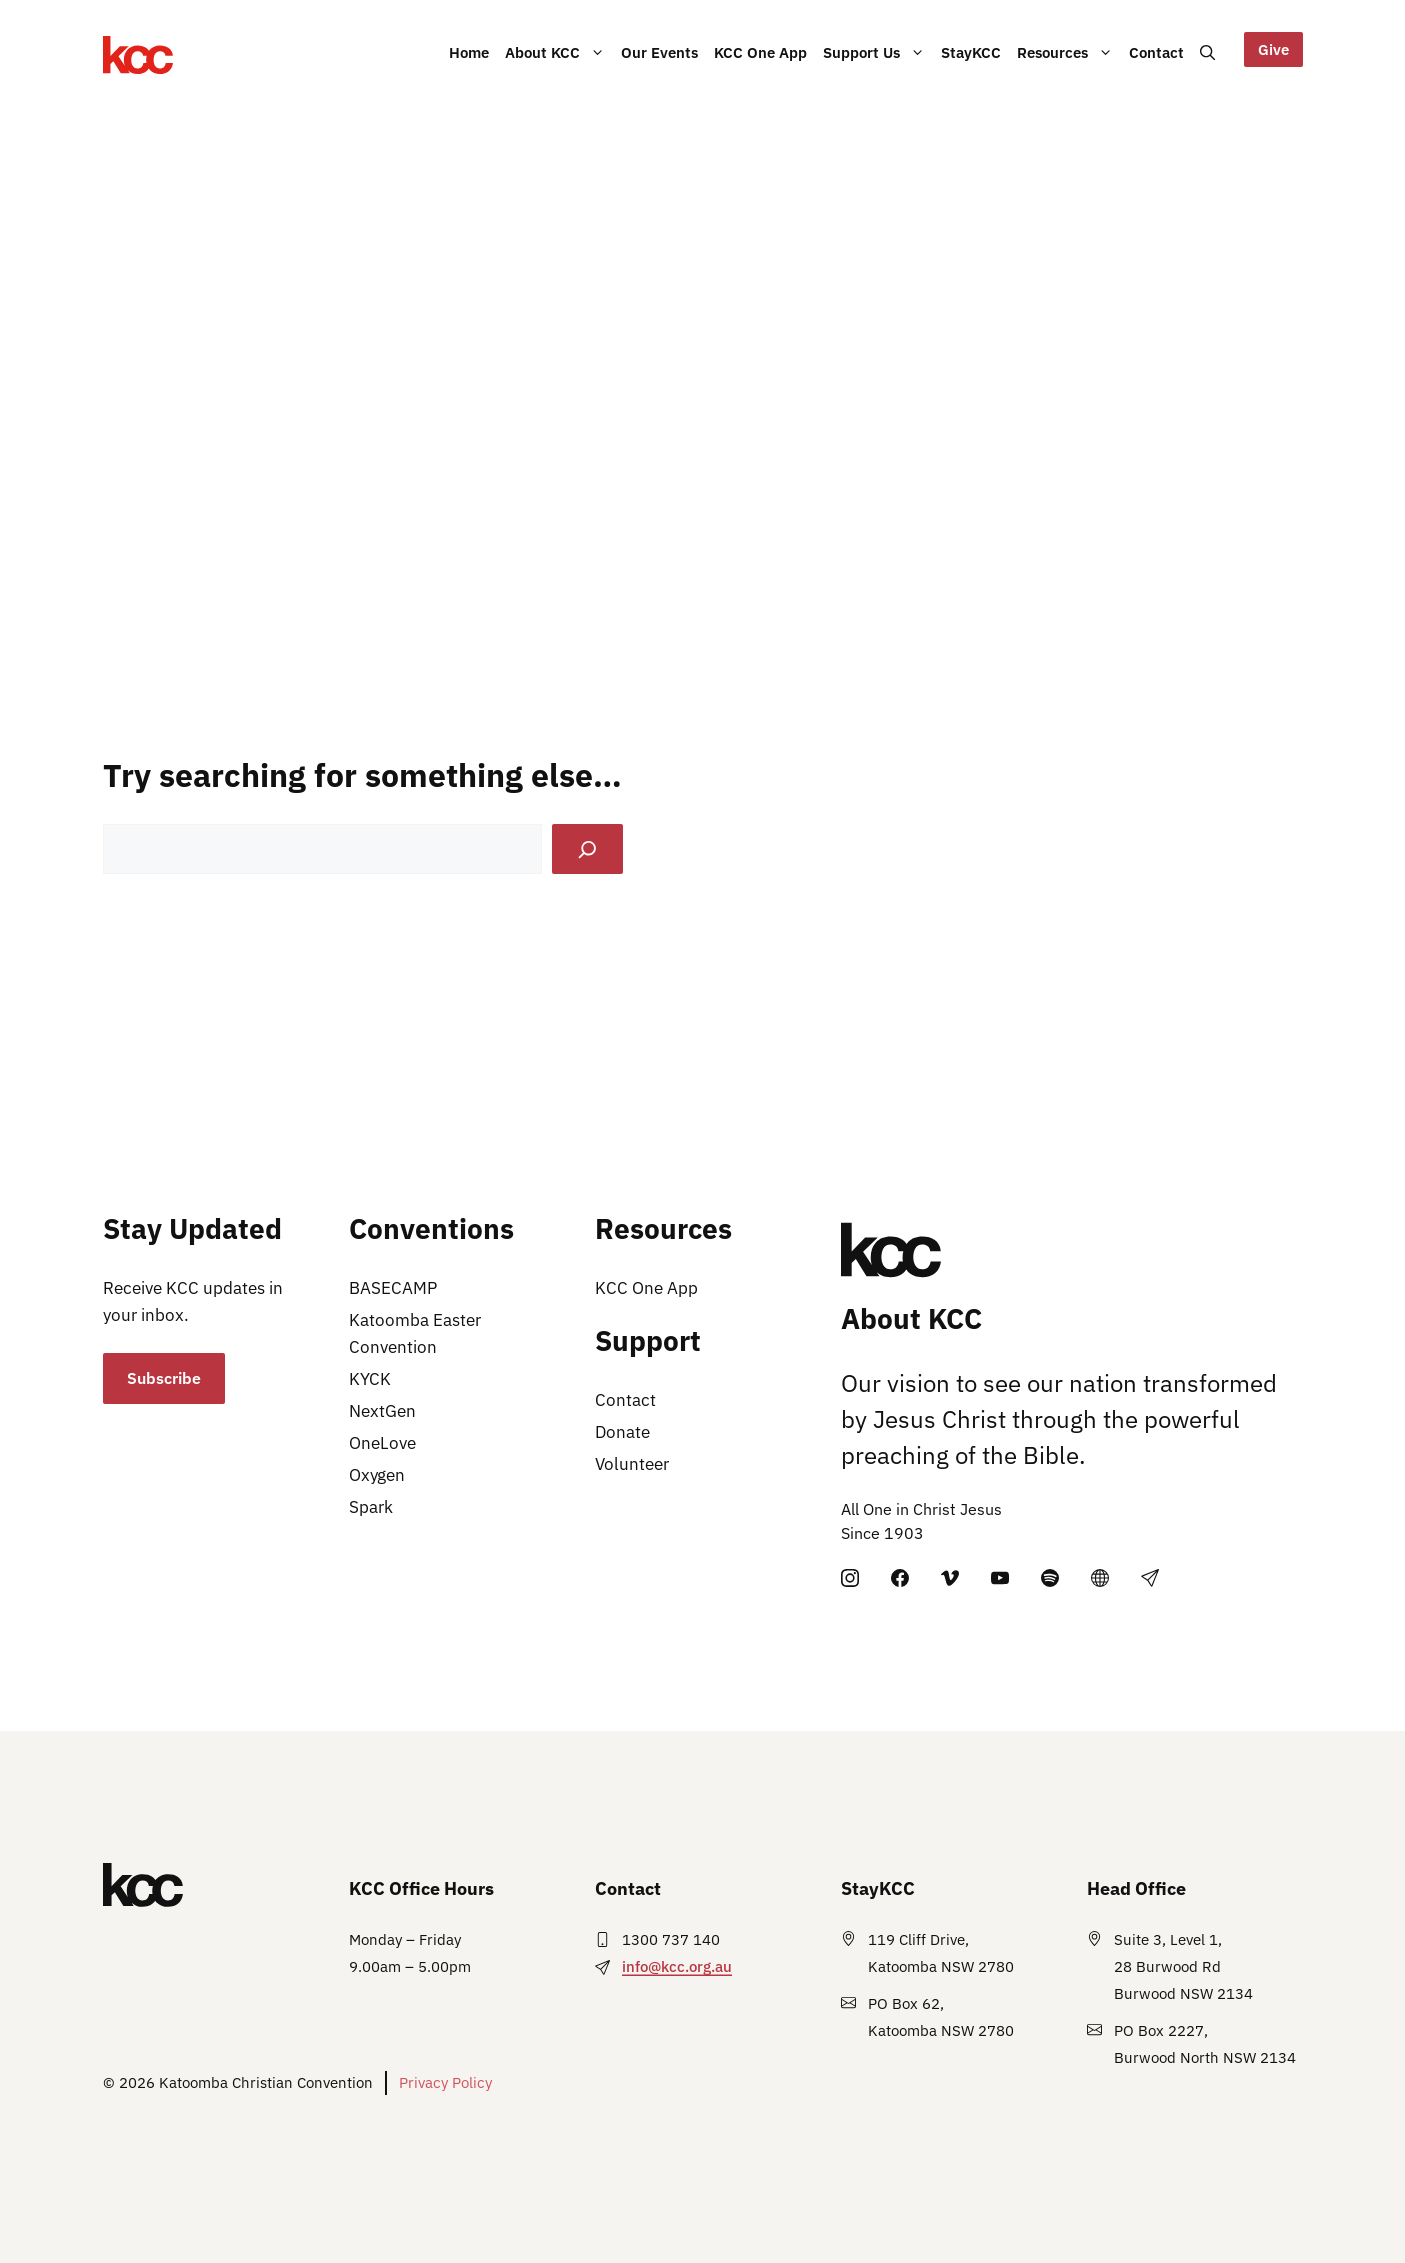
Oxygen (377, 1475)
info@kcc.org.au (677, 1966)
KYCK (370, 1379)
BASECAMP (393, 1288)
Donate (622, 1432)
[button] (1207, 52)
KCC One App (760, 70)
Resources (1069, 65)
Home (469, 52)
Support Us (878, 65)
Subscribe (164, 1378)
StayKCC (971, 70)
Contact (1156, 70)
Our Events (659, 70)
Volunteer (632, 1464)
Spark (371, 1507)
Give (1273, 49)
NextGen (382, 1411)
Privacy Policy (445, 2082)
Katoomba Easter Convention (415, 1333)
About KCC (559, 65)
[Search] (587, 849)
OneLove (382, 1443)
